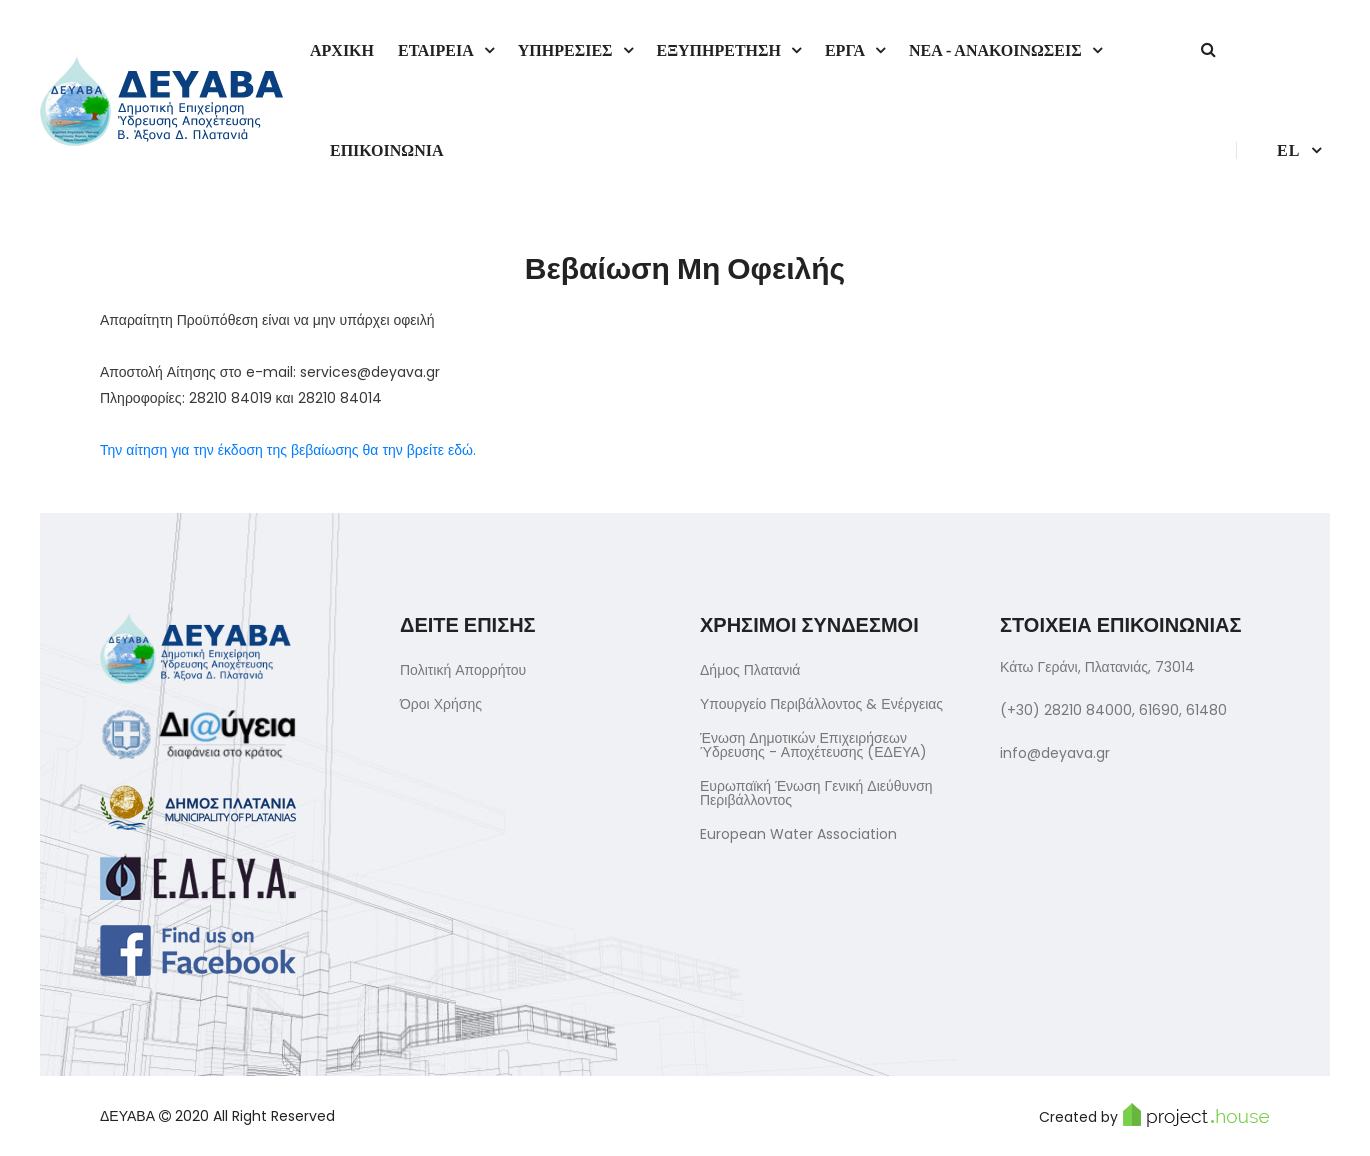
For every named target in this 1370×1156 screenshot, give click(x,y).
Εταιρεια (436, 50)
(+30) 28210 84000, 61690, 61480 (1113, 710)
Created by (1154, 1115)
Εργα (845, 50)
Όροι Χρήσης (441, 704)
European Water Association (798, 834)
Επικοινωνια (386, 150)
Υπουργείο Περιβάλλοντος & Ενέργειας (821, 704)
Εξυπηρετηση (719, 50)
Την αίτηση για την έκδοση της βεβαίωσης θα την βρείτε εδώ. (288, 450)
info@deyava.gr (1055, 753)
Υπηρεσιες (565, 50)
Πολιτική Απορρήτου (463, 670)
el (1289, 150)
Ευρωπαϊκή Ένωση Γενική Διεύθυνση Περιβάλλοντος (816, 793)
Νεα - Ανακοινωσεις (995, 50)
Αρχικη (342, 50)
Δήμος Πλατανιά (750, 670)
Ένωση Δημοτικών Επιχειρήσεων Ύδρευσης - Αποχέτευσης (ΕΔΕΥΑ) (813, 745)
